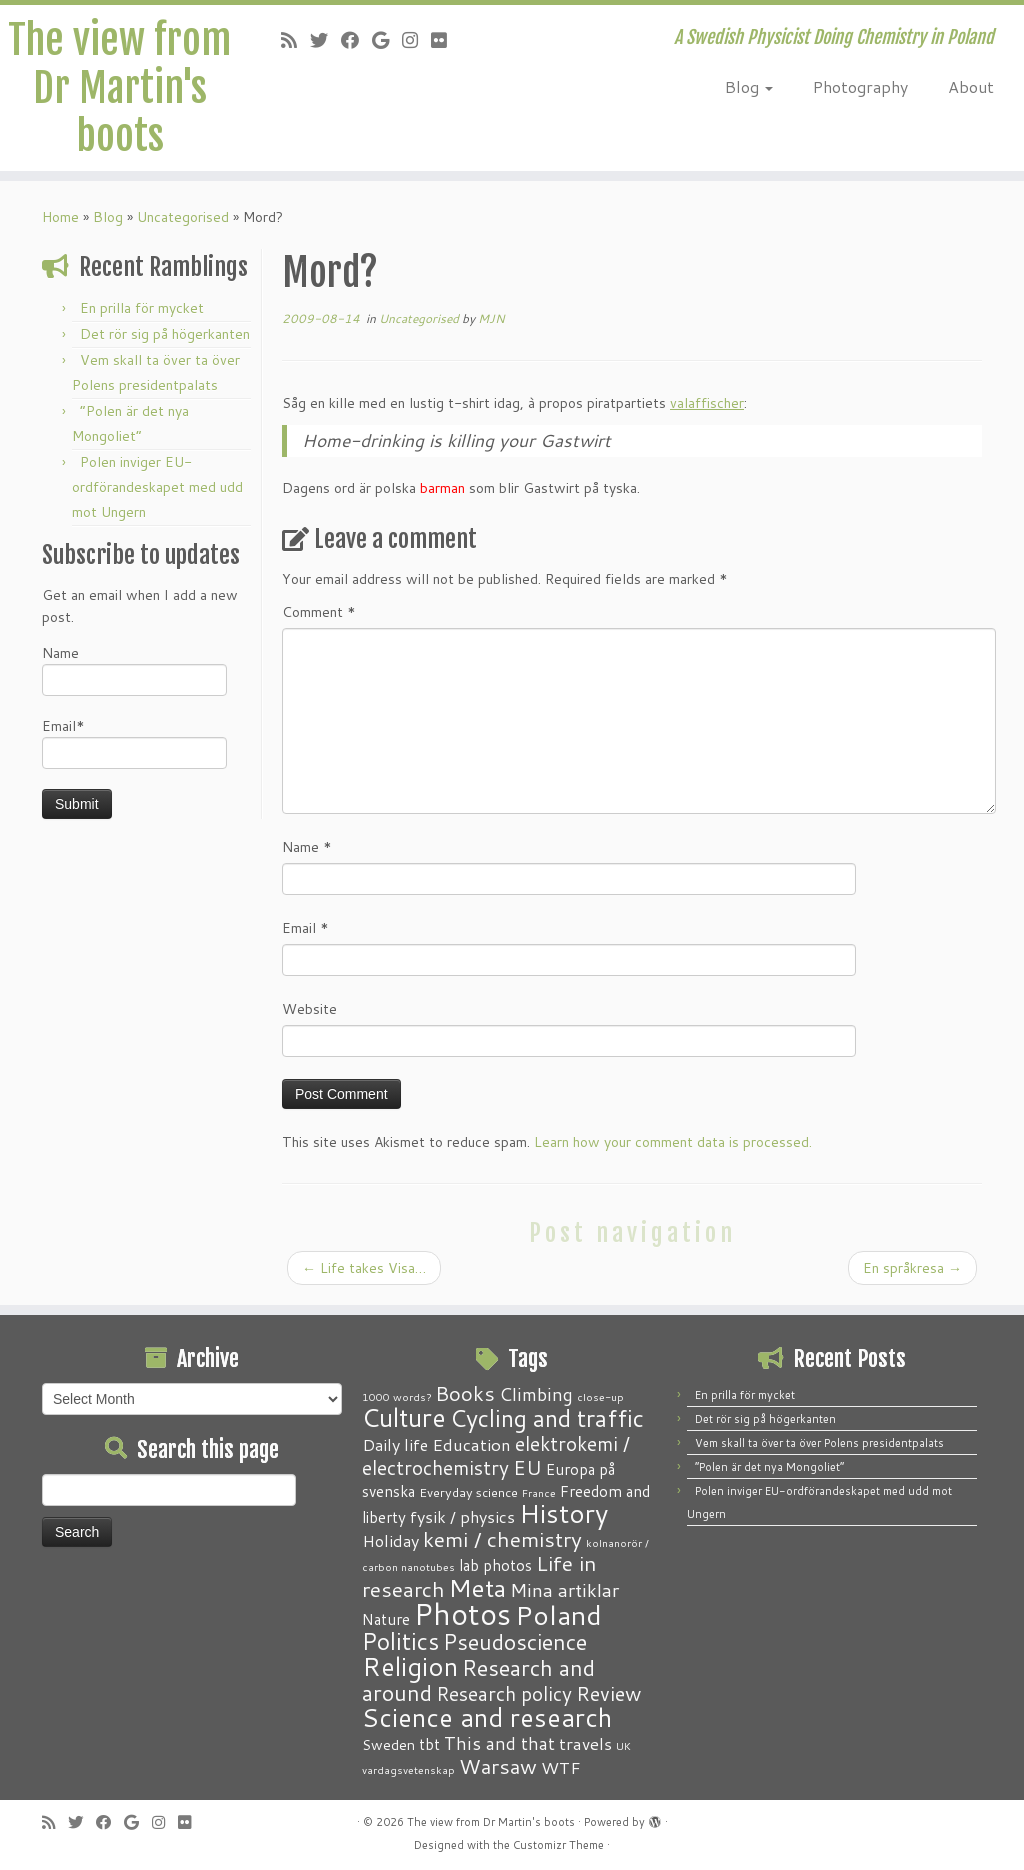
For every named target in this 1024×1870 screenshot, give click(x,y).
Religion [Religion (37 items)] (410, 1666)
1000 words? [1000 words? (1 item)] (396, 1396)
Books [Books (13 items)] (465, 1393)
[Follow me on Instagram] (416, 40)
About (971, 86)
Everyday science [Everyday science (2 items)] (468, 1492)
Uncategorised (183, 217)
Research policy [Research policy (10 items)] (504, 1693)
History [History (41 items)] (563, 1513)
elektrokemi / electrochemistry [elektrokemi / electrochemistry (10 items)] (496, 1455)
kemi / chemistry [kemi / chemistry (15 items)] (502, 1539)
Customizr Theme (558, 1845)
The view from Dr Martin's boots (119, 88)
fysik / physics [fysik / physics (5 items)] (462, 1516)
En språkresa (912, 1268)
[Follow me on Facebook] (356, 40)
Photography (860, 86)
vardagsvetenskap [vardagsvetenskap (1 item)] (408, 1769)
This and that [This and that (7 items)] (499, 1743)
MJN (491, 318)
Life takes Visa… (364, 1268)
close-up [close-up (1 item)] (600, 1396)
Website (309, 1009)
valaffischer (707, 403)
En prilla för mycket (142, 308)
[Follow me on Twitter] (325, 40)
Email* (134, 742)
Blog (749, 86)
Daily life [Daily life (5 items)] (395, 1444)
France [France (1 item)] (539, 1492)
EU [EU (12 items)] (527, 1467)
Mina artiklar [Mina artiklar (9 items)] (564, 1590)
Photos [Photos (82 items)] (462, 1613)
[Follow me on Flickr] (445, 40)
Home (60, 217)
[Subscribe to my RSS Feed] (295, 40)
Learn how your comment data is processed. (673, 1142)
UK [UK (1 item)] (623, 1745)
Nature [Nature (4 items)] (386, 1619)
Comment (319, 612)
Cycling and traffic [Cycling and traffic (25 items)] (547, 1418)
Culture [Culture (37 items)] (404, 1417)
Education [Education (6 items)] (471, 1444)
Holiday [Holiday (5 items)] (390, 1540)
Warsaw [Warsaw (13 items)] (498, 1766)
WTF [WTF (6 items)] (561, 1767)
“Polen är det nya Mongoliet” (769, 1467)
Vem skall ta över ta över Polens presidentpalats (819, 1443)
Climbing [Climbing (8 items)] (536, 1394)
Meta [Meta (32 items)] (477, 1587)
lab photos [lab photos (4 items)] (495, 1565)
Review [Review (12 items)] (608, 1693)
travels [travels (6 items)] (585, 1743)
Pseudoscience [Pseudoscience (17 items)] (515, 1641)
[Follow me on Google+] (387, 40)
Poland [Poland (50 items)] (558, 1615)
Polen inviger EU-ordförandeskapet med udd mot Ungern (157, 487)
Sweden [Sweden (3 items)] (388, 1745)
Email (305, 928)
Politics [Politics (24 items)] (400, 1641)
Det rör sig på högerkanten (165, 334)
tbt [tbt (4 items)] (429, 1744)
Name (134, 669)
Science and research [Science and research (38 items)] (487, 1717)
